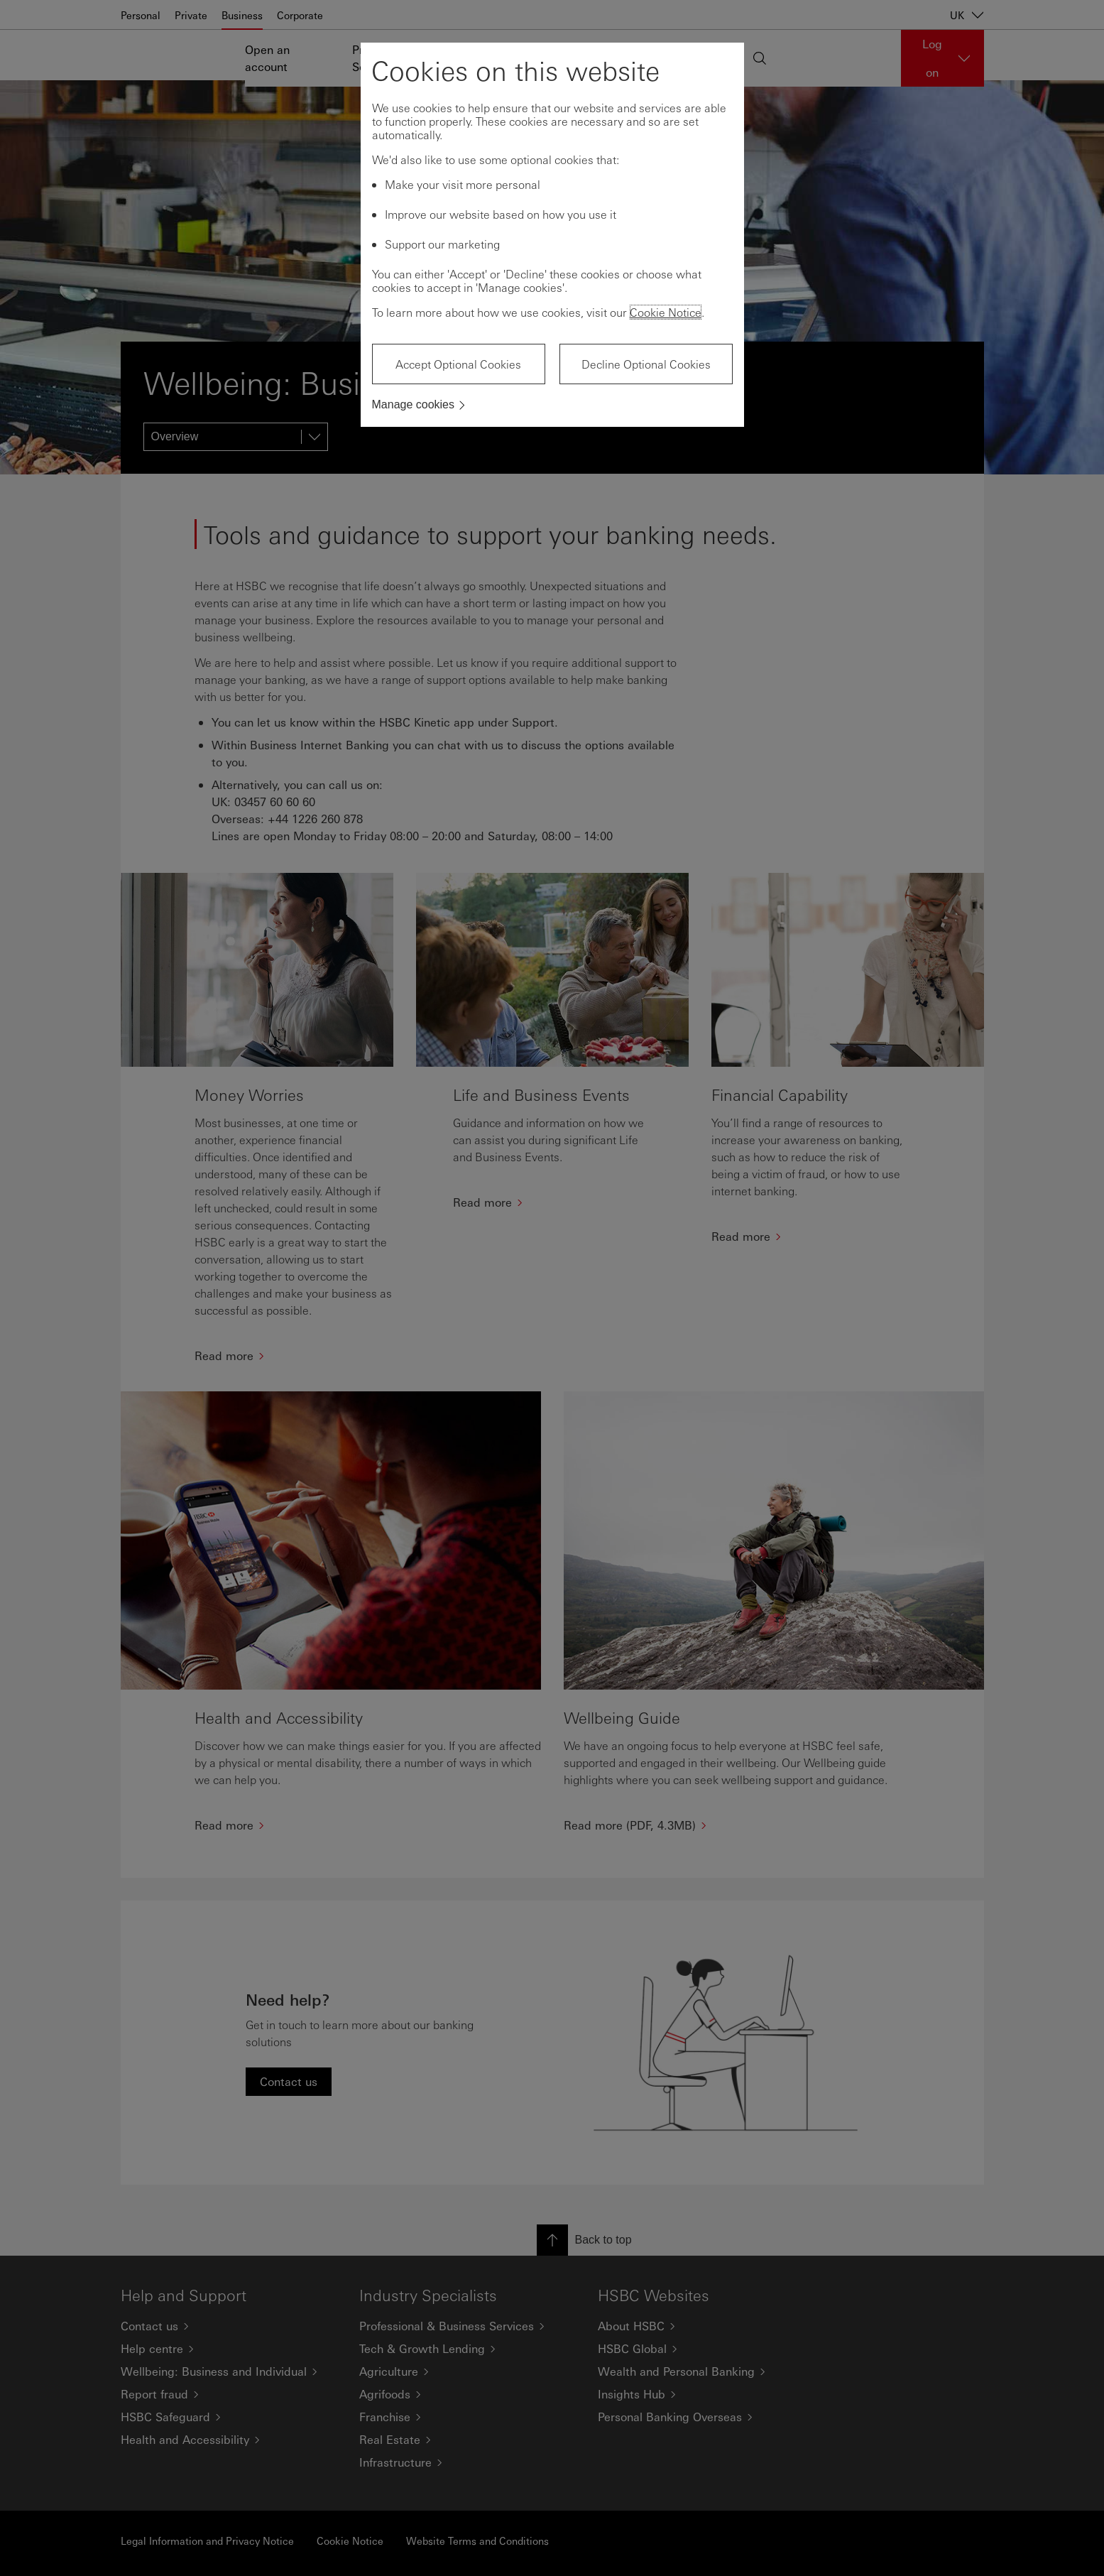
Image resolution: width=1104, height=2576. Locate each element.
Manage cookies (413, 404)
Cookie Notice (665, 312)
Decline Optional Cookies (646, 364)
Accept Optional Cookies (458, 364)
